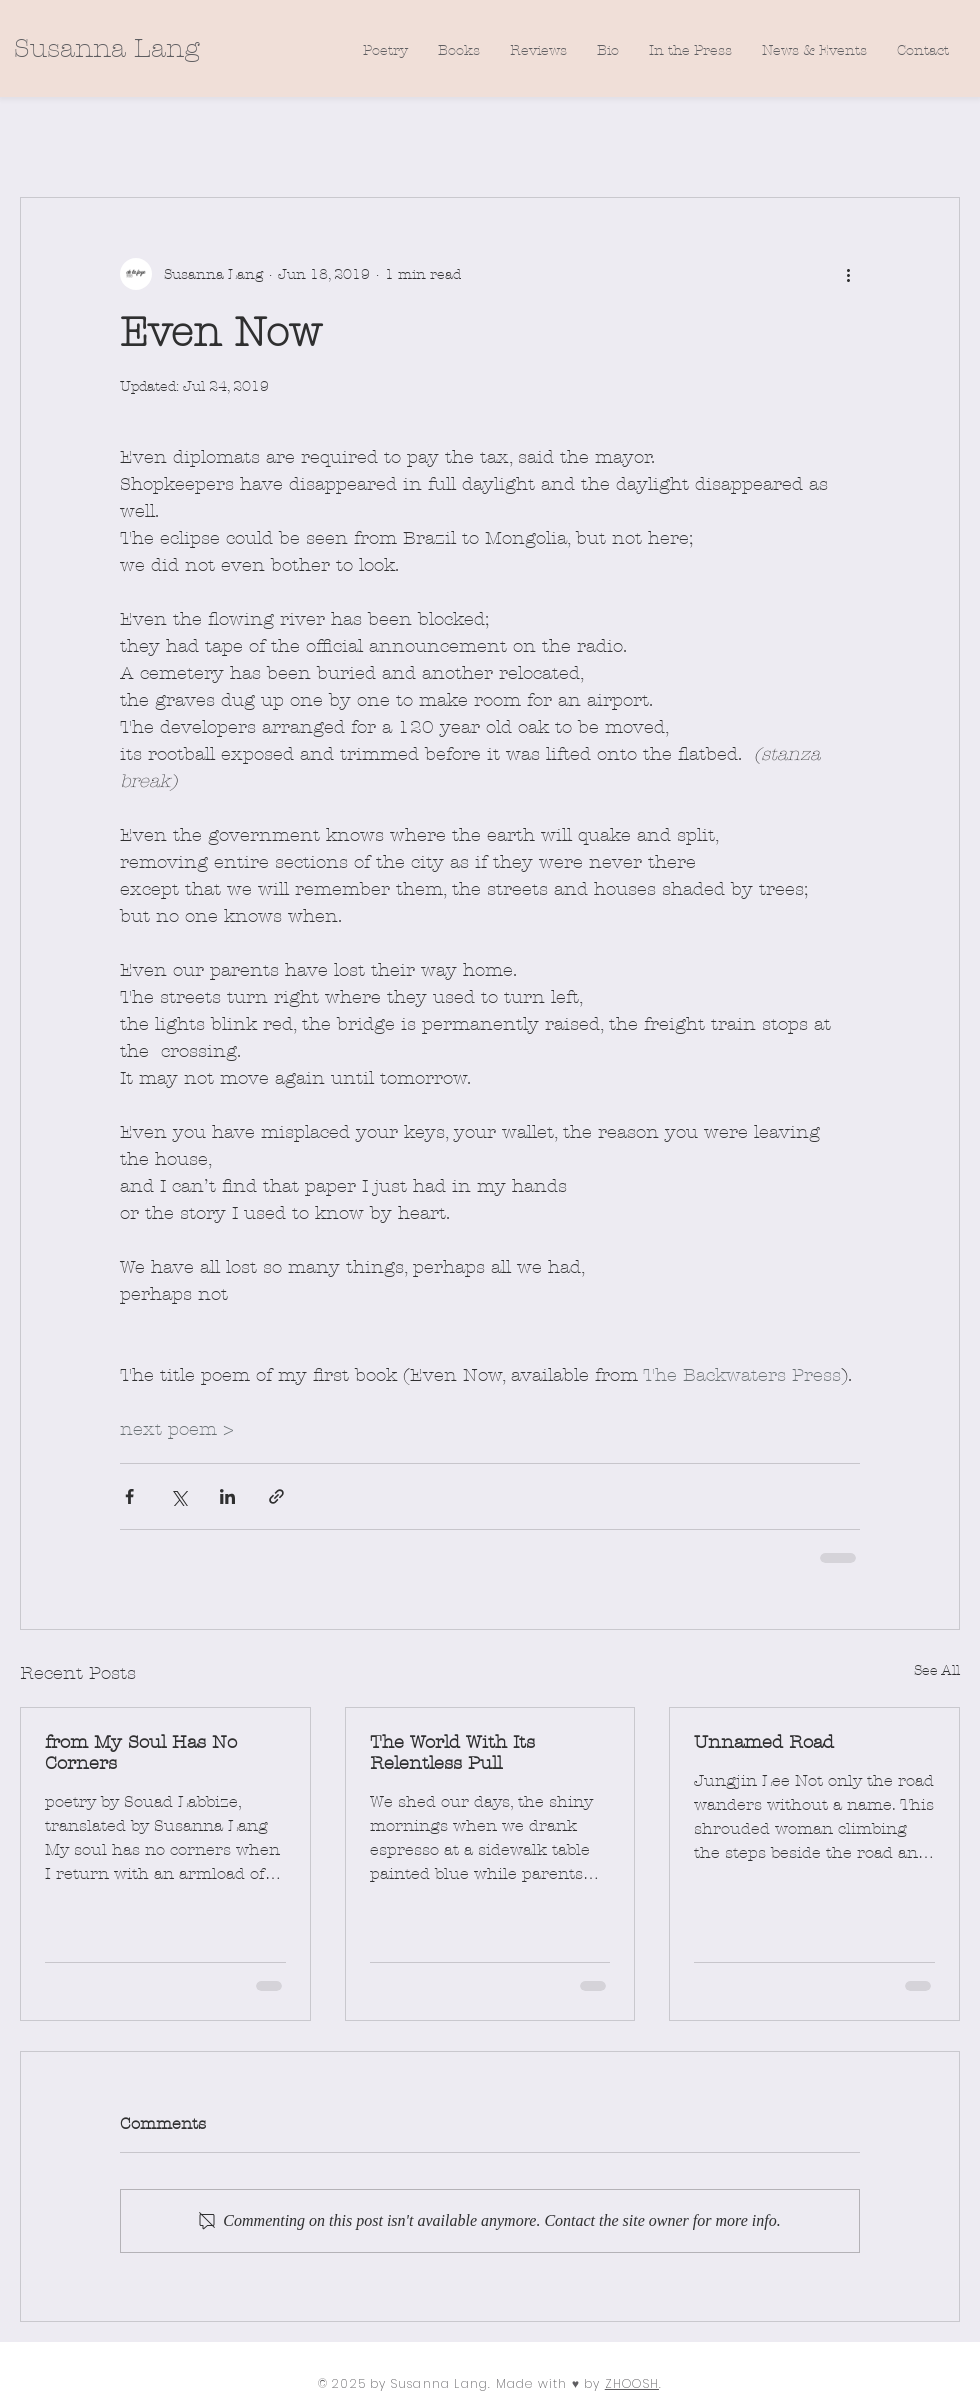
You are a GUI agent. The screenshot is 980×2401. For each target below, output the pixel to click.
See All (937, 1670)
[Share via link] (276, 1496)
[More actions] (848, 274)
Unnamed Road (764, 1742)
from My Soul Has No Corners (141, 1753)
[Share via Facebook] (129, 1496)
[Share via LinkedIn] (227, 1496)
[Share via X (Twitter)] (178, 1496)
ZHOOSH (632, 2383)
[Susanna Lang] (106, 49)
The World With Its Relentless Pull (452, 1753)
